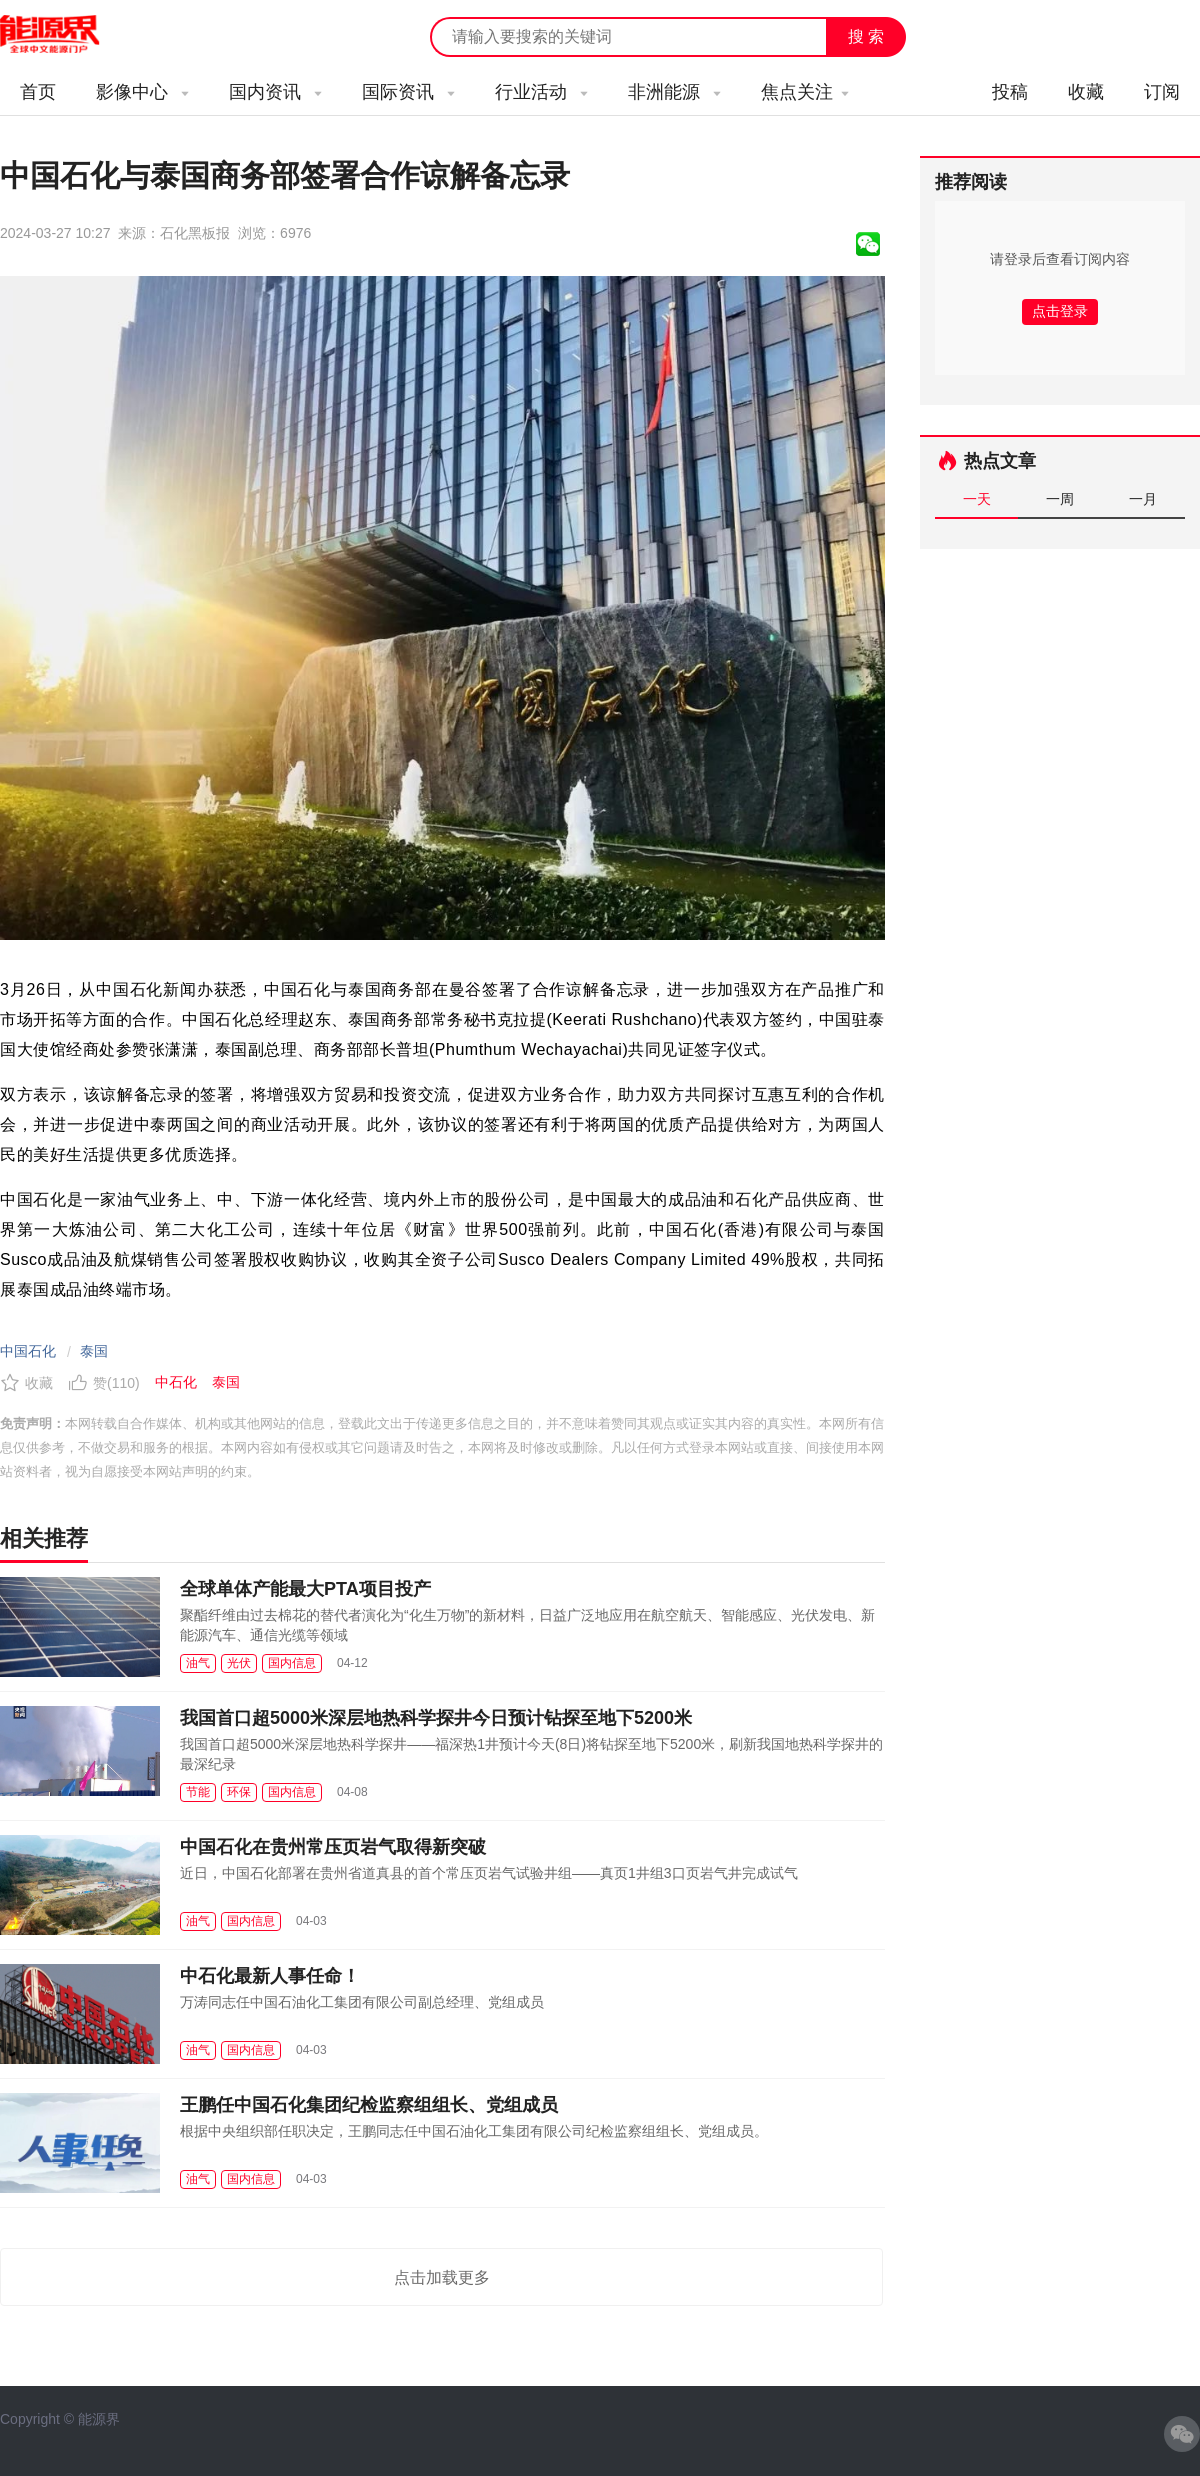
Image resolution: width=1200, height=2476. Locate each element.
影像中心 (142, 92)
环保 (239, 1792)
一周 (1060, 499)
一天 (977, 499)
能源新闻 (68, 35)
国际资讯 (408, 92)
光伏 (239, 1663)
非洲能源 (674, 92)
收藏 (1086, 92)
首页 (38, 92)
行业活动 (541, 92)
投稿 (1010, 92)
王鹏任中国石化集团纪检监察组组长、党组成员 (369, 2105)
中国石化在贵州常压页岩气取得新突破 (333, 1847)
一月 (1143, 499)
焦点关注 (805, 92)
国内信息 (292, 1663)
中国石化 (28, 1351)
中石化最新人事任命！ (270, 1976)
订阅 (1162, 92)
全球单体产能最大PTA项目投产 (305, 1589)
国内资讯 (275, 92)
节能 (198, 1792)
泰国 (94, 1351)
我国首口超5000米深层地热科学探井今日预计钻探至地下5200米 (436, 1718)
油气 (198, 1663)
